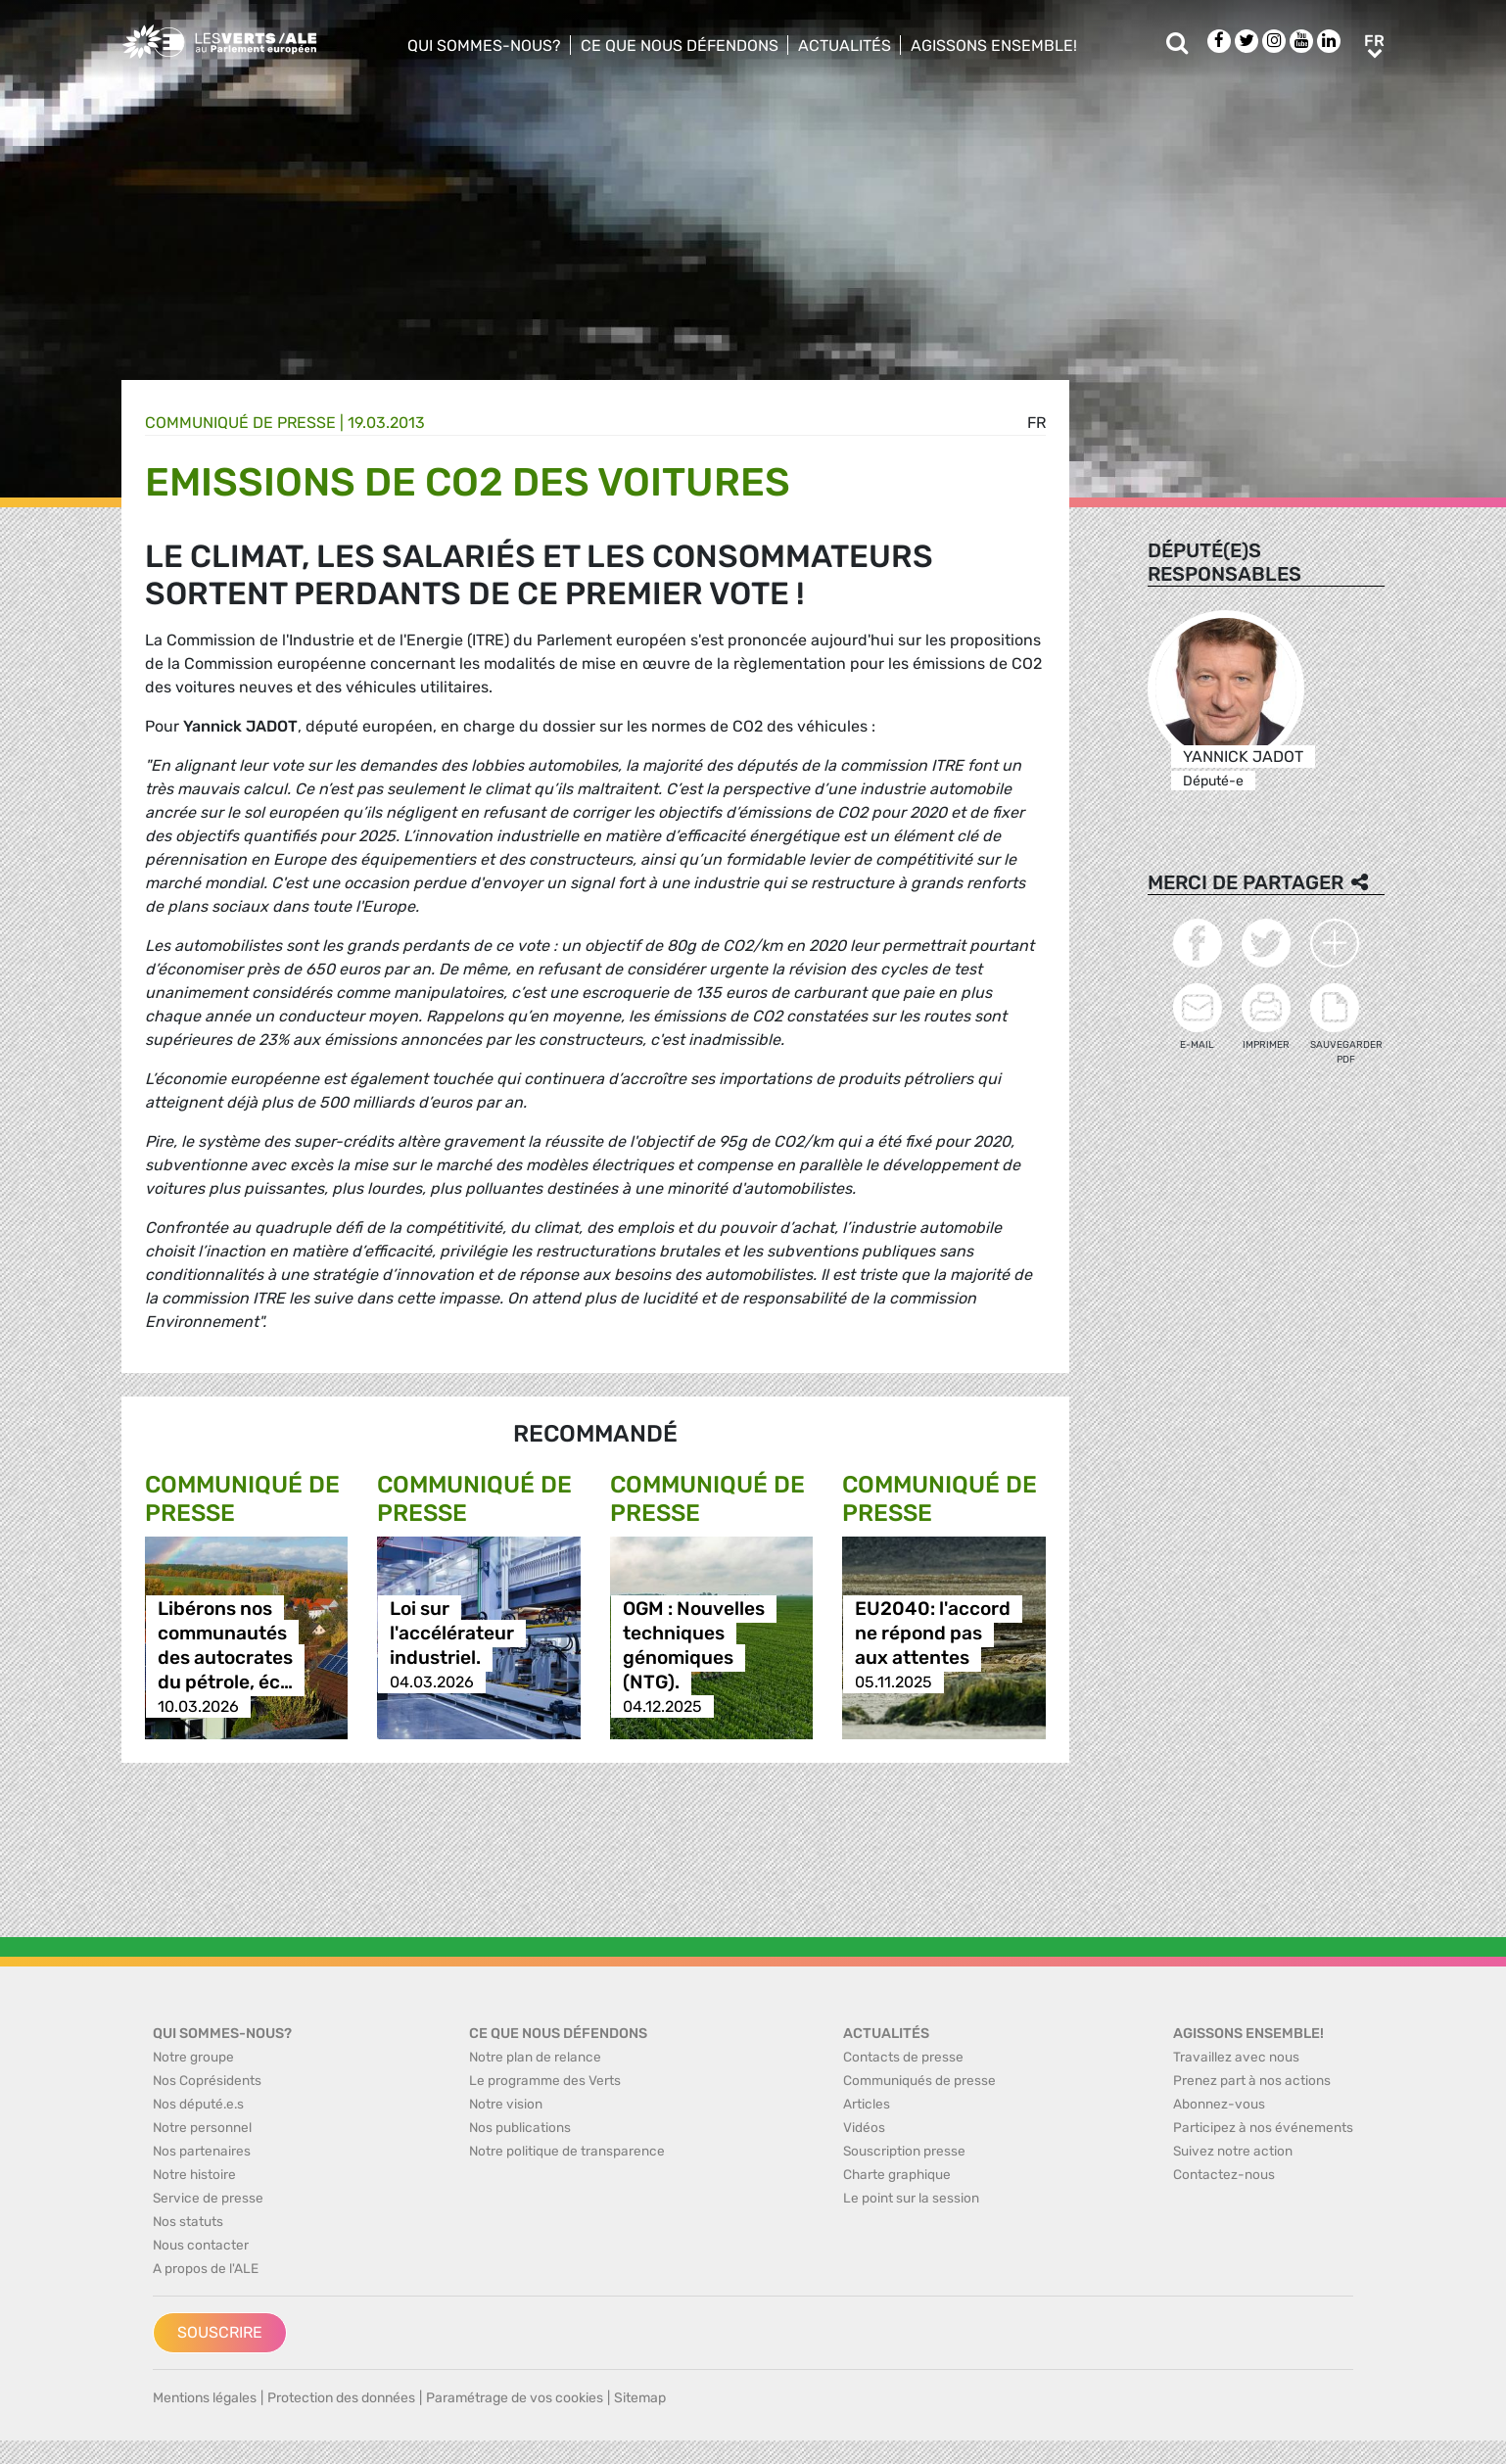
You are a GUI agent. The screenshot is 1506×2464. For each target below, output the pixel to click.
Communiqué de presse (240, 422)
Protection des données (341, 2398)
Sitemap (640, 2398)
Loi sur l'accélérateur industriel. (452, 1633)
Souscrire (219, 2332)
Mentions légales (205, 2398)
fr (1036, 422)
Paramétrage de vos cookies (514, 2398)
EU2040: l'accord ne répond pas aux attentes (933, 1633)
